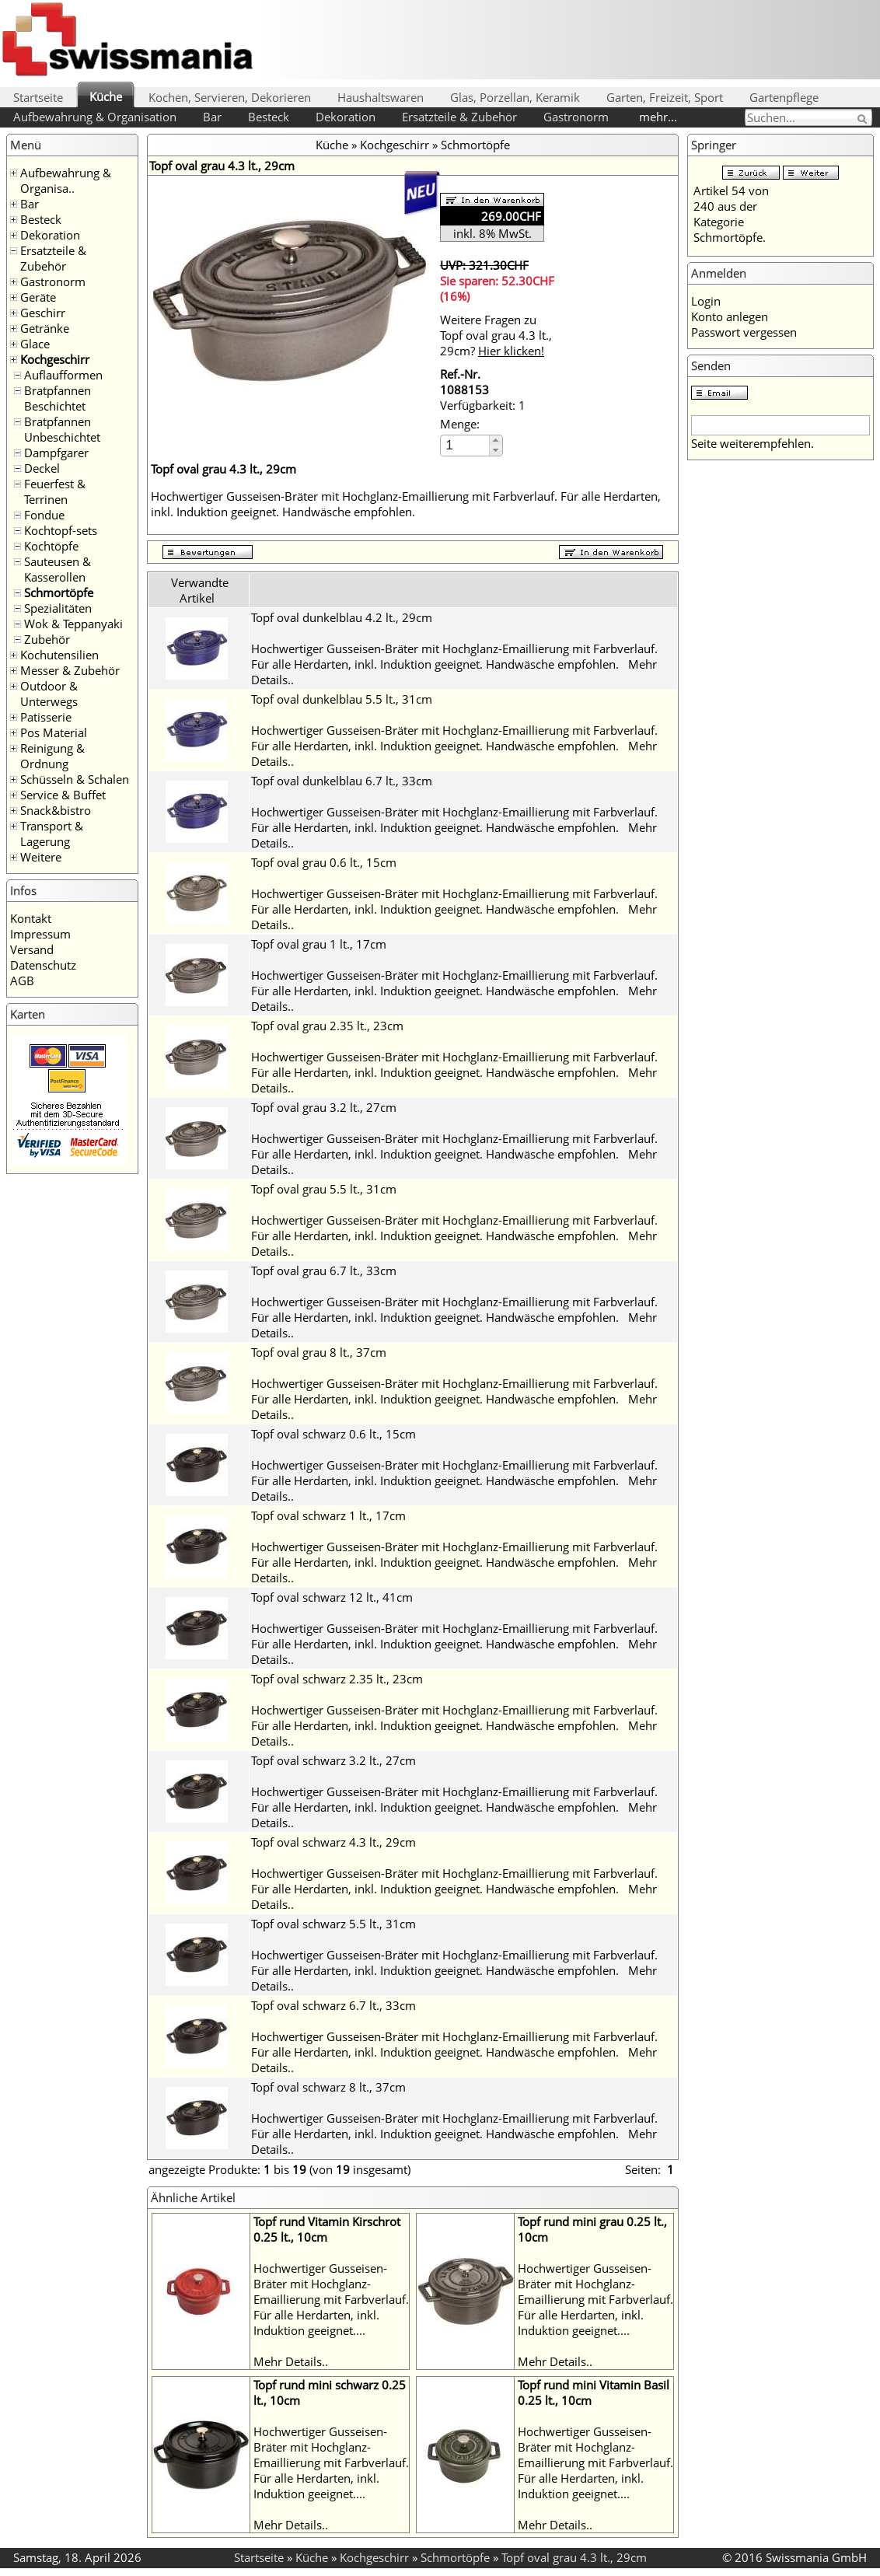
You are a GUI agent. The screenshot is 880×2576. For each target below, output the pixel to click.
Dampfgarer (56, 452)
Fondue (44, 515)
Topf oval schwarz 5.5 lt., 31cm (333, 1923)
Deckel (42, 468)
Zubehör (47, 639)
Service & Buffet (63, 794)
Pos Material (53, 732)
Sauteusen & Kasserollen (57, 569)
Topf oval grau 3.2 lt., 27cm (323, 1107)
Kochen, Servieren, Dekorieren (229, 97)
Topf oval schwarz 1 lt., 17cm (328, 1515)
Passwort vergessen (744, 332)
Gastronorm (576, 116)
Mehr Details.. (290, 2361)
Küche (105, 96)
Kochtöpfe (51, 546)
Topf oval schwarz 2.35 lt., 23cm (337, 1678)
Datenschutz (43, 965)
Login (706, 301)
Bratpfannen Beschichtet (57, 398)
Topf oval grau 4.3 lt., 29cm (574, 2557)
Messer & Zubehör (70, 670)
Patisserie (46, 717)
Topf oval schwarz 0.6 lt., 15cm (333, 1434)
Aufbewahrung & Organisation (94, 116)
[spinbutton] (465, 445)
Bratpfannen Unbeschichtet (62, 429)
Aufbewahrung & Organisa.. (65, 180)
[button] (495, 440)
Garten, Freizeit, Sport (664, 97)
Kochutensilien (59, 654)
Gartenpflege (784, 97)
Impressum (40, 934)
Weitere (40, 857)
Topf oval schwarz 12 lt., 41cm (332, 1597)
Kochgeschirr (54, 359)
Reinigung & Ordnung (52, 755)
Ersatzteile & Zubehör (459, 116)
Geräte (38, 297)
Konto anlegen (729, 316)
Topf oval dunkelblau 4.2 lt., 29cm (341, 617)
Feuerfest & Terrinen (55, 491)
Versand (32, 949)
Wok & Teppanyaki (73, 623)
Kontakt (30, 918)
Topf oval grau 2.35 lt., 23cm (327, 1025)
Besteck (268, 116)
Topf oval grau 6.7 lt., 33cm (323, 1270)
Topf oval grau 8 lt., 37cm (318, 1352)
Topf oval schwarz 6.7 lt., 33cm (333, 2005)
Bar (212, 116)
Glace (35, 343)
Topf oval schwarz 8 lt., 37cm (328, 2087)
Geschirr (42, 312)
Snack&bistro (55, 810)
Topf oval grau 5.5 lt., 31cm (323, 1189)
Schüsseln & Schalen (74, 779)
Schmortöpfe (58, 592)
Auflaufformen (63, 375)
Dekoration (345, 116)
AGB (22, 980)
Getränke (44, 328)
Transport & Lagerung (51, 833)
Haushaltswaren (380, 97)
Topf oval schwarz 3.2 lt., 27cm (333, 1760)
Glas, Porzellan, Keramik (515, 97)
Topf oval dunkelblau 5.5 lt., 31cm (341, 699)
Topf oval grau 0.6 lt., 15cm (323, 862)
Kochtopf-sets (60, 530)
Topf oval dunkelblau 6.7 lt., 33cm (341, 780)
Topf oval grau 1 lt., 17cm (318, 944)
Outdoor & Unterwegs (49, 693)
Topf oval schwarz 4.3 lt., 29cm (333, 1842)
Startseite (38, 97)
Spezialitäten (58, 608)
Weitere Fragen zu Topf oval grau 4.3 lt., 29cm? (496, 335)
